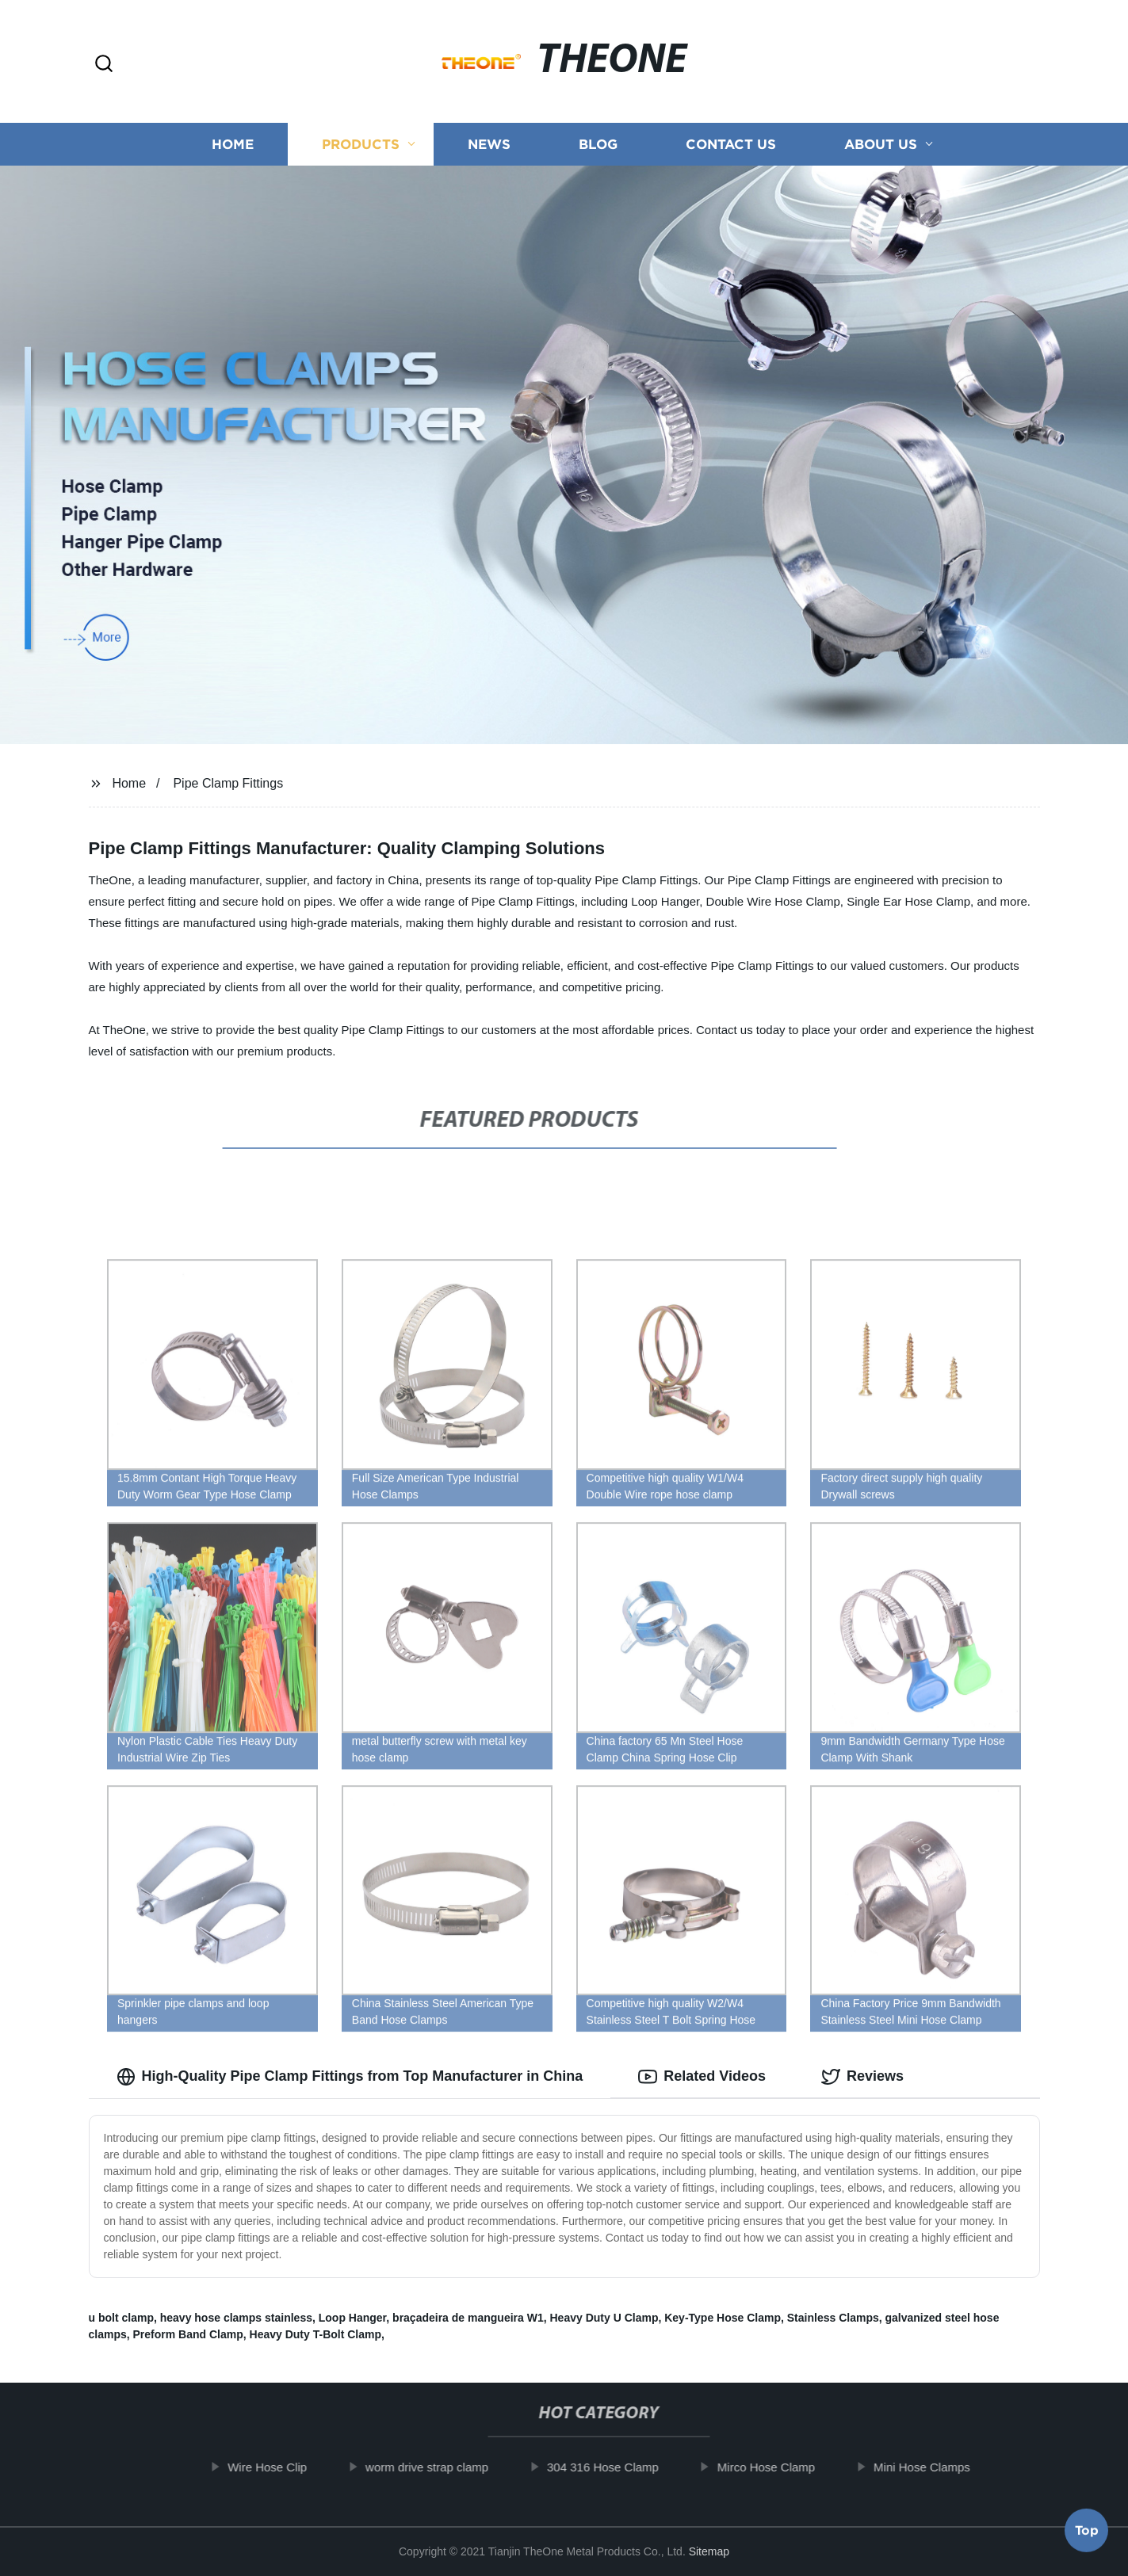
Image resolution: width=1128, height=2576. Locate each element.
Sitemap (709, 2551)
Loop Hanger (353, 2317)
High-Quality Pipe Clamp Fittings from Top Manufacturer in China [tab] (350, 2076)
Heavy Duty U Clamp (604, 2317)
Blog (598, 144)
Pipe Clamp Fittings (228, 783)
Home (233, 144)
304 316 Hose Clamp (615, 2467)
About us (880, 144)
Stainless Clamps (833, 2317)
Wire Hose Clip (279, 2467)
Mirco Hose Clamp (779, 2467)
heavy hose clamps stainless (236, 2317)
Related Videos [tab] (702, 2076)
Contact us (731, 144)
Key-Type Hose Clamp (722, 2317)
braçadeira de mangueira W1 (468, 2317)
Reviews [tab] (862, 2076)
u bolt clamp (121, 2317)
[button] (104, 64)
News (489, 144)
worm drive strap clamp (439, 2467)
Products (361, 144)
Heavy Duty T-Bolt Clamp (315, 2334)
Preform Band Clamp (188, 2334)
